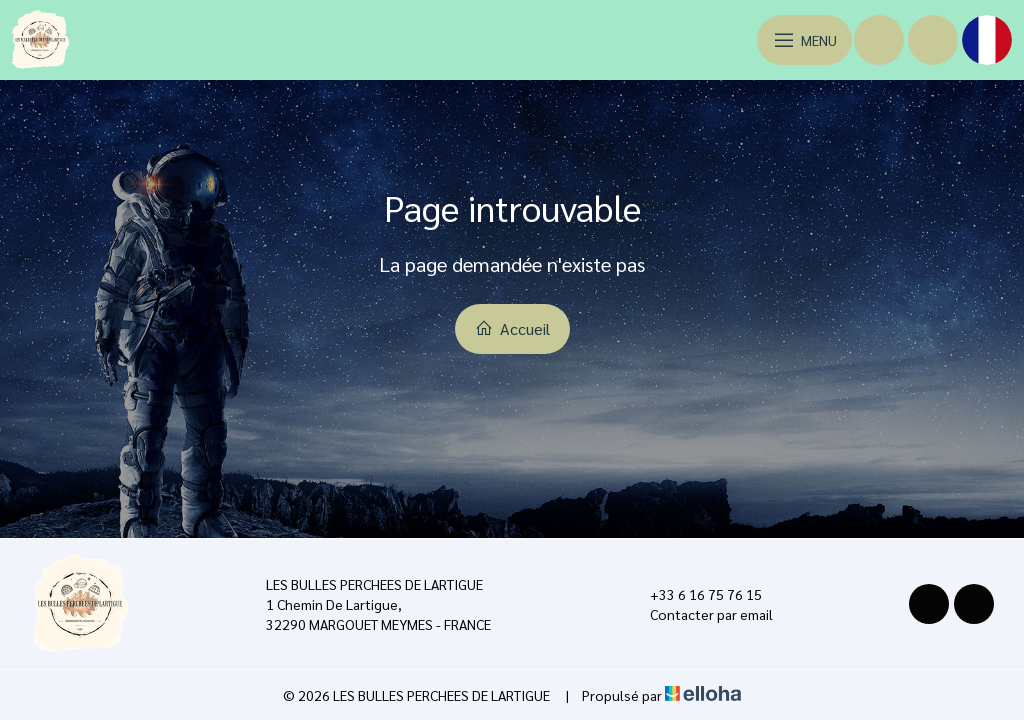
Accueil (512, 328)
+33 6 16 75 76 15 (694, 594)
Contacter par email (700, 614)
